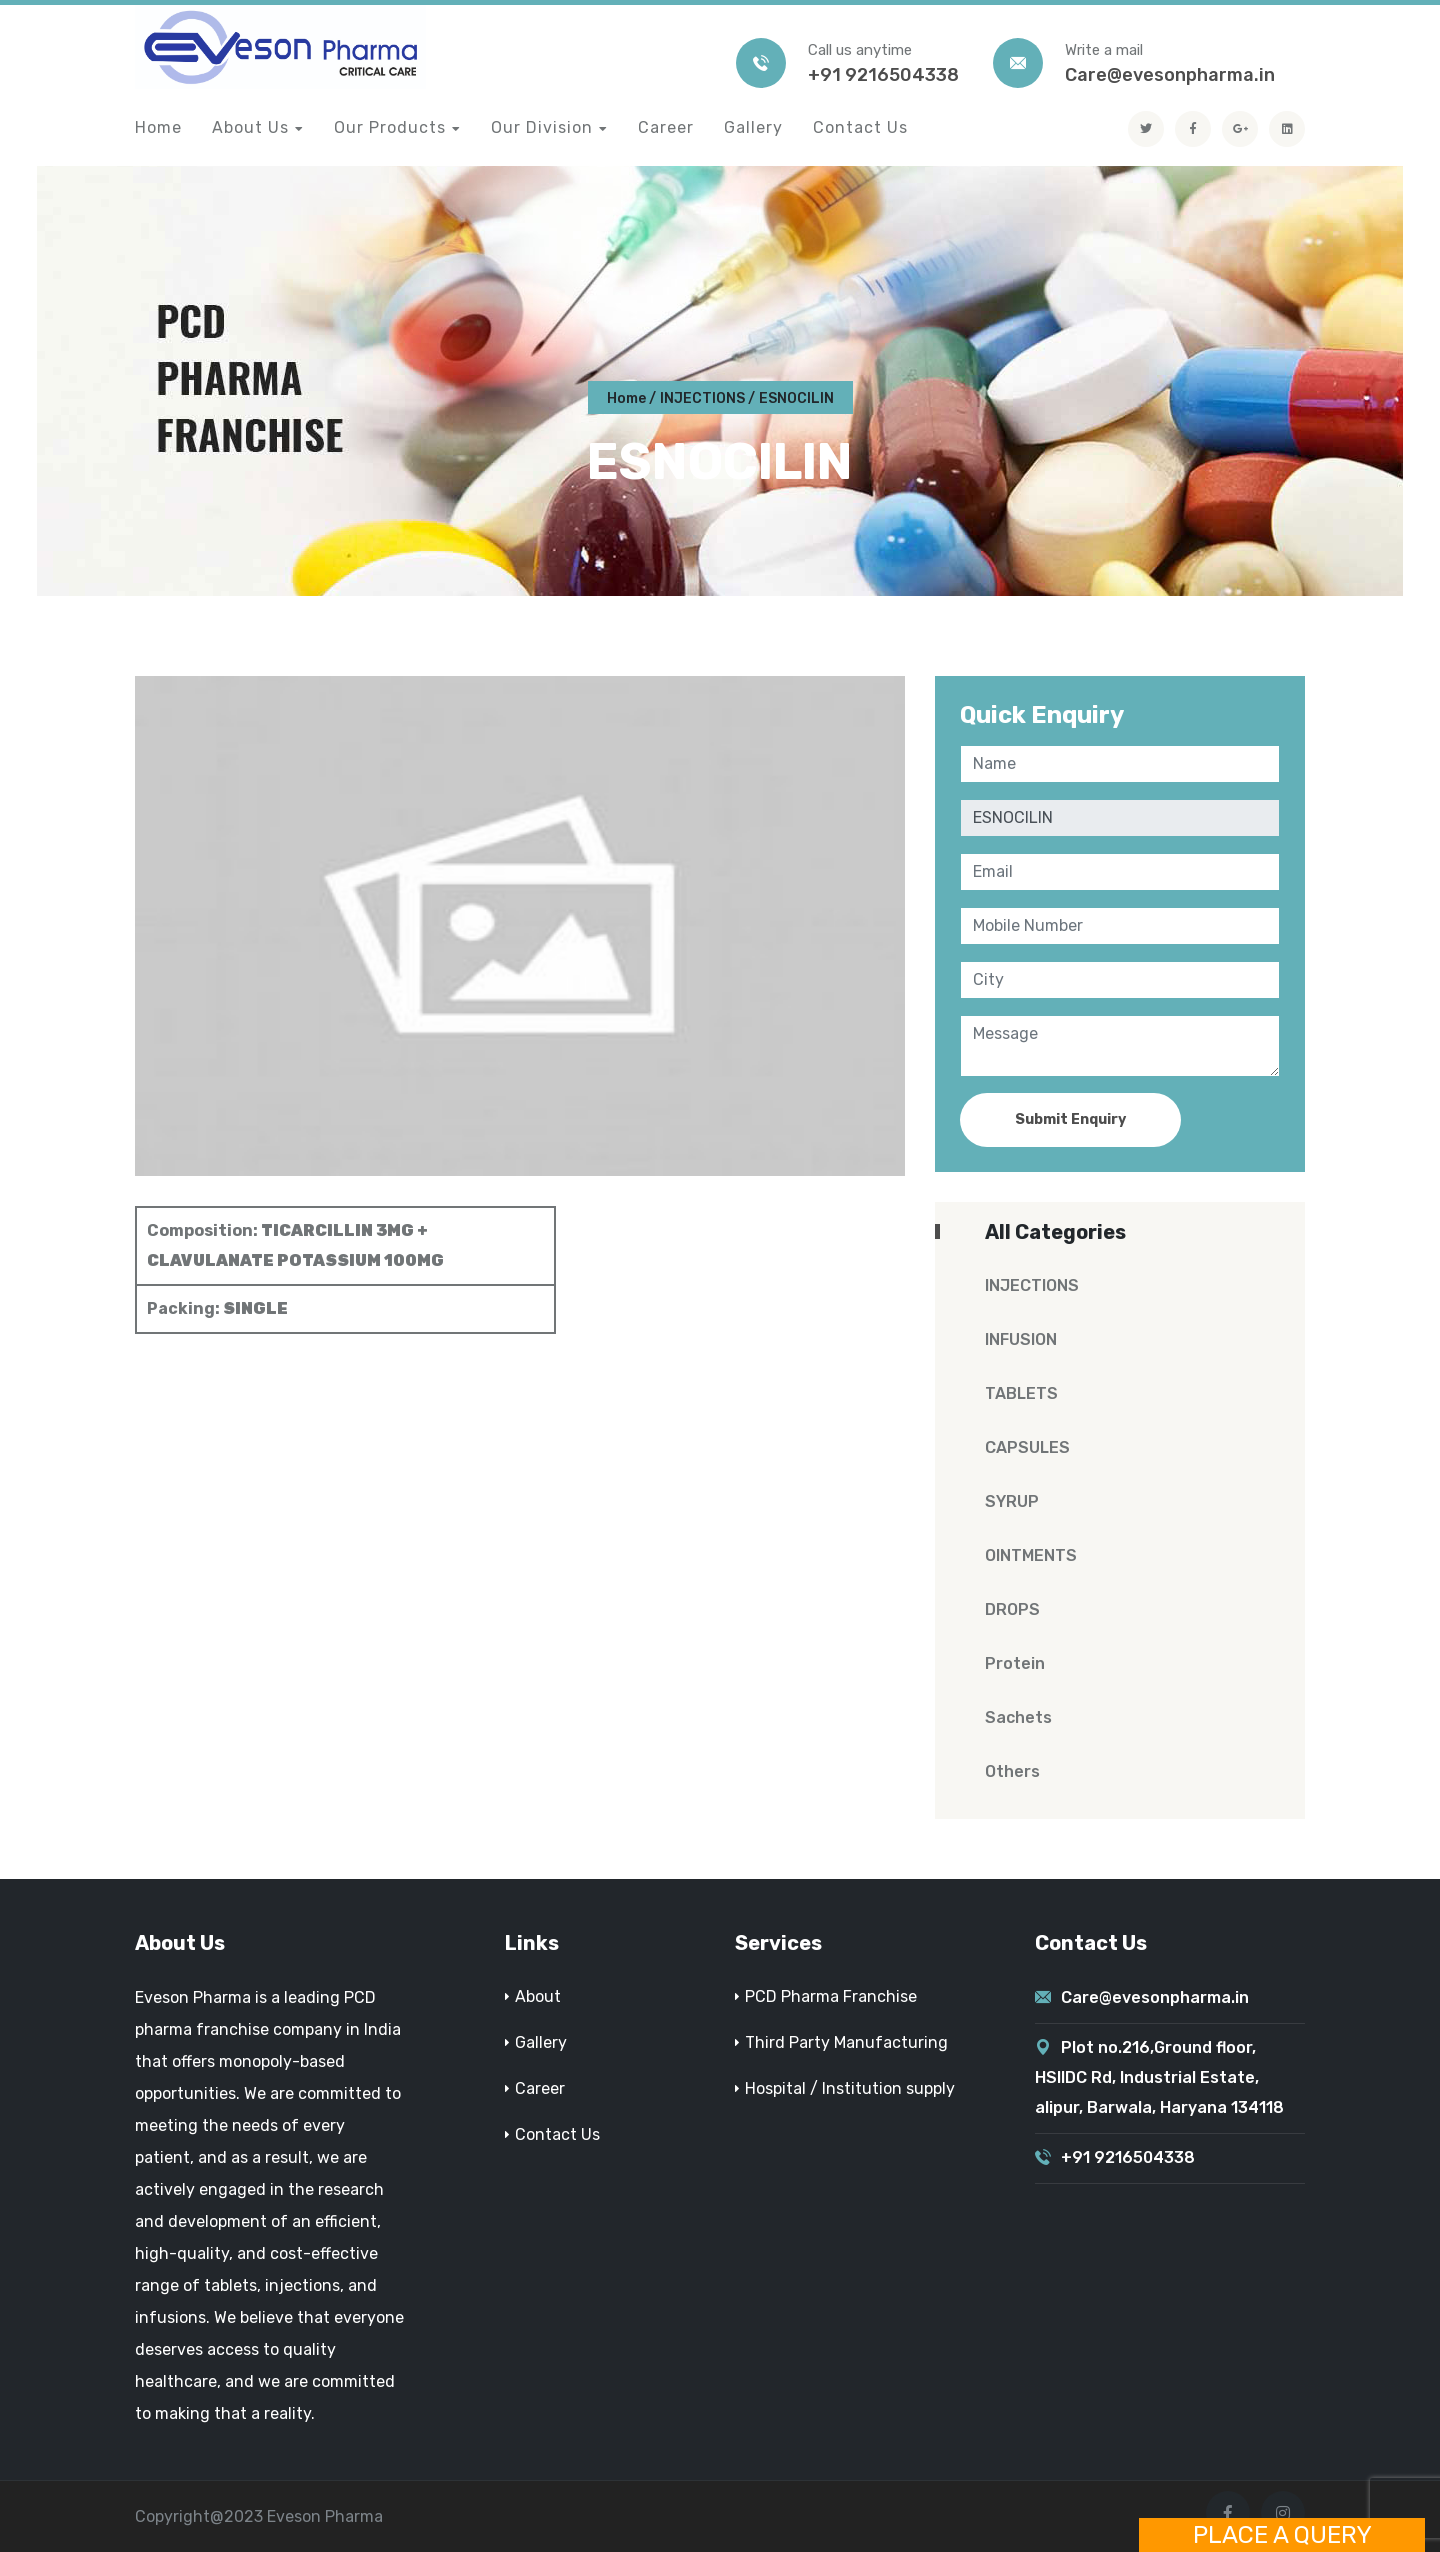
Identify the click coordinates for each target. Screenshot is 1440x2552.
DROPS (1012, 1609)
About (538, 1996)
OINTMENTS (1031, 1555)
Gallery (753, 127)
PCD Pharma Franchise (831, 1996)
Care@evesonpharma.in (1170, 75)
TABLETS (1021, 1393)
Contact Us (860, 127)
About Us (250, 127)
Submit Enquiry (1070, 1119)
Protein (1015, 1663)
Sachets (1018, 1717)
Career (666, 127)
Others (1012, 1771)
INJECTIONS (702, 398)
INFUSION (1021, 1339)
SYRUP (1012, 1501)
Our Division (542, 127)
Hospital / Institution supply (850, 2088)
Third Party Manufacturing (846, 2042)
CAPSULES (1027, 1447)
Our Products (390, 127)
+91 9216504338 (883, 75)
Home (158, 127)
